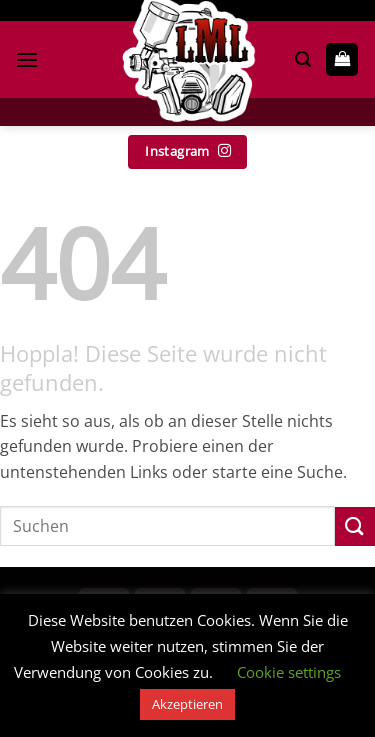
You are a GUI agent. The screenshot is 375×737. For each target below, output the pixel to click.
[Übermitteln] (355, 526)
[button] (27, 59)
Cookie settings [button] (289, 672)
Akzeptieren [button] (187, 704)
